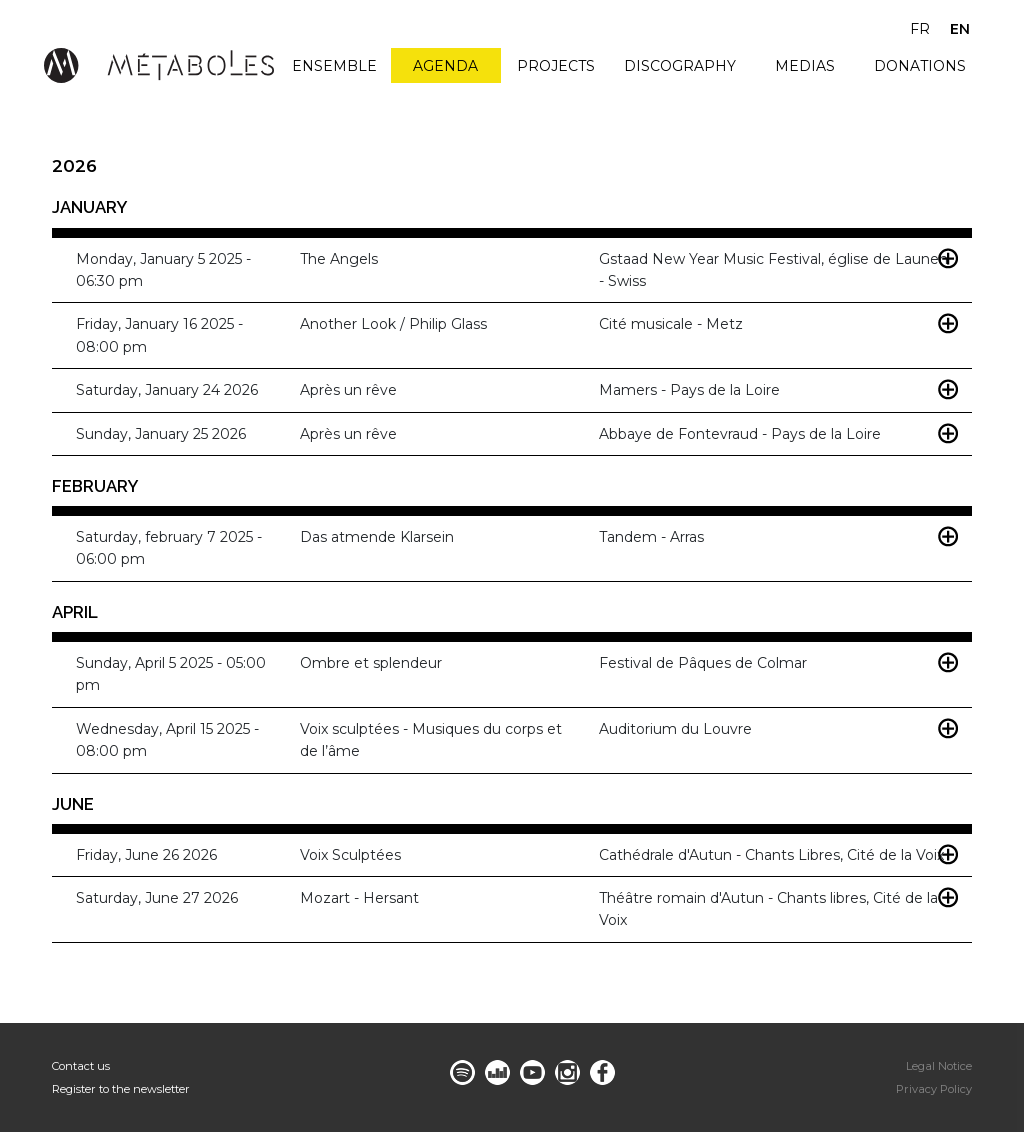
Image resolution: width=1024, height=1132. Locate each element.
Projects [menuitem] (556, 66)
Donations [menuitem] (920, 66)
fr (920, 29)
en (960, 29)
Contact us (81, 1066)
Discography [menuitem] (680, 66)
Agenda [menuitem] (445, 66)
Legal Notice (939, 1066)
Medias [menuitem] (805, 66)
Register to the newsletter (121, 1089)
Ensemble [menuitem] (334, 66)
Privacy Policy (934, 1089)
